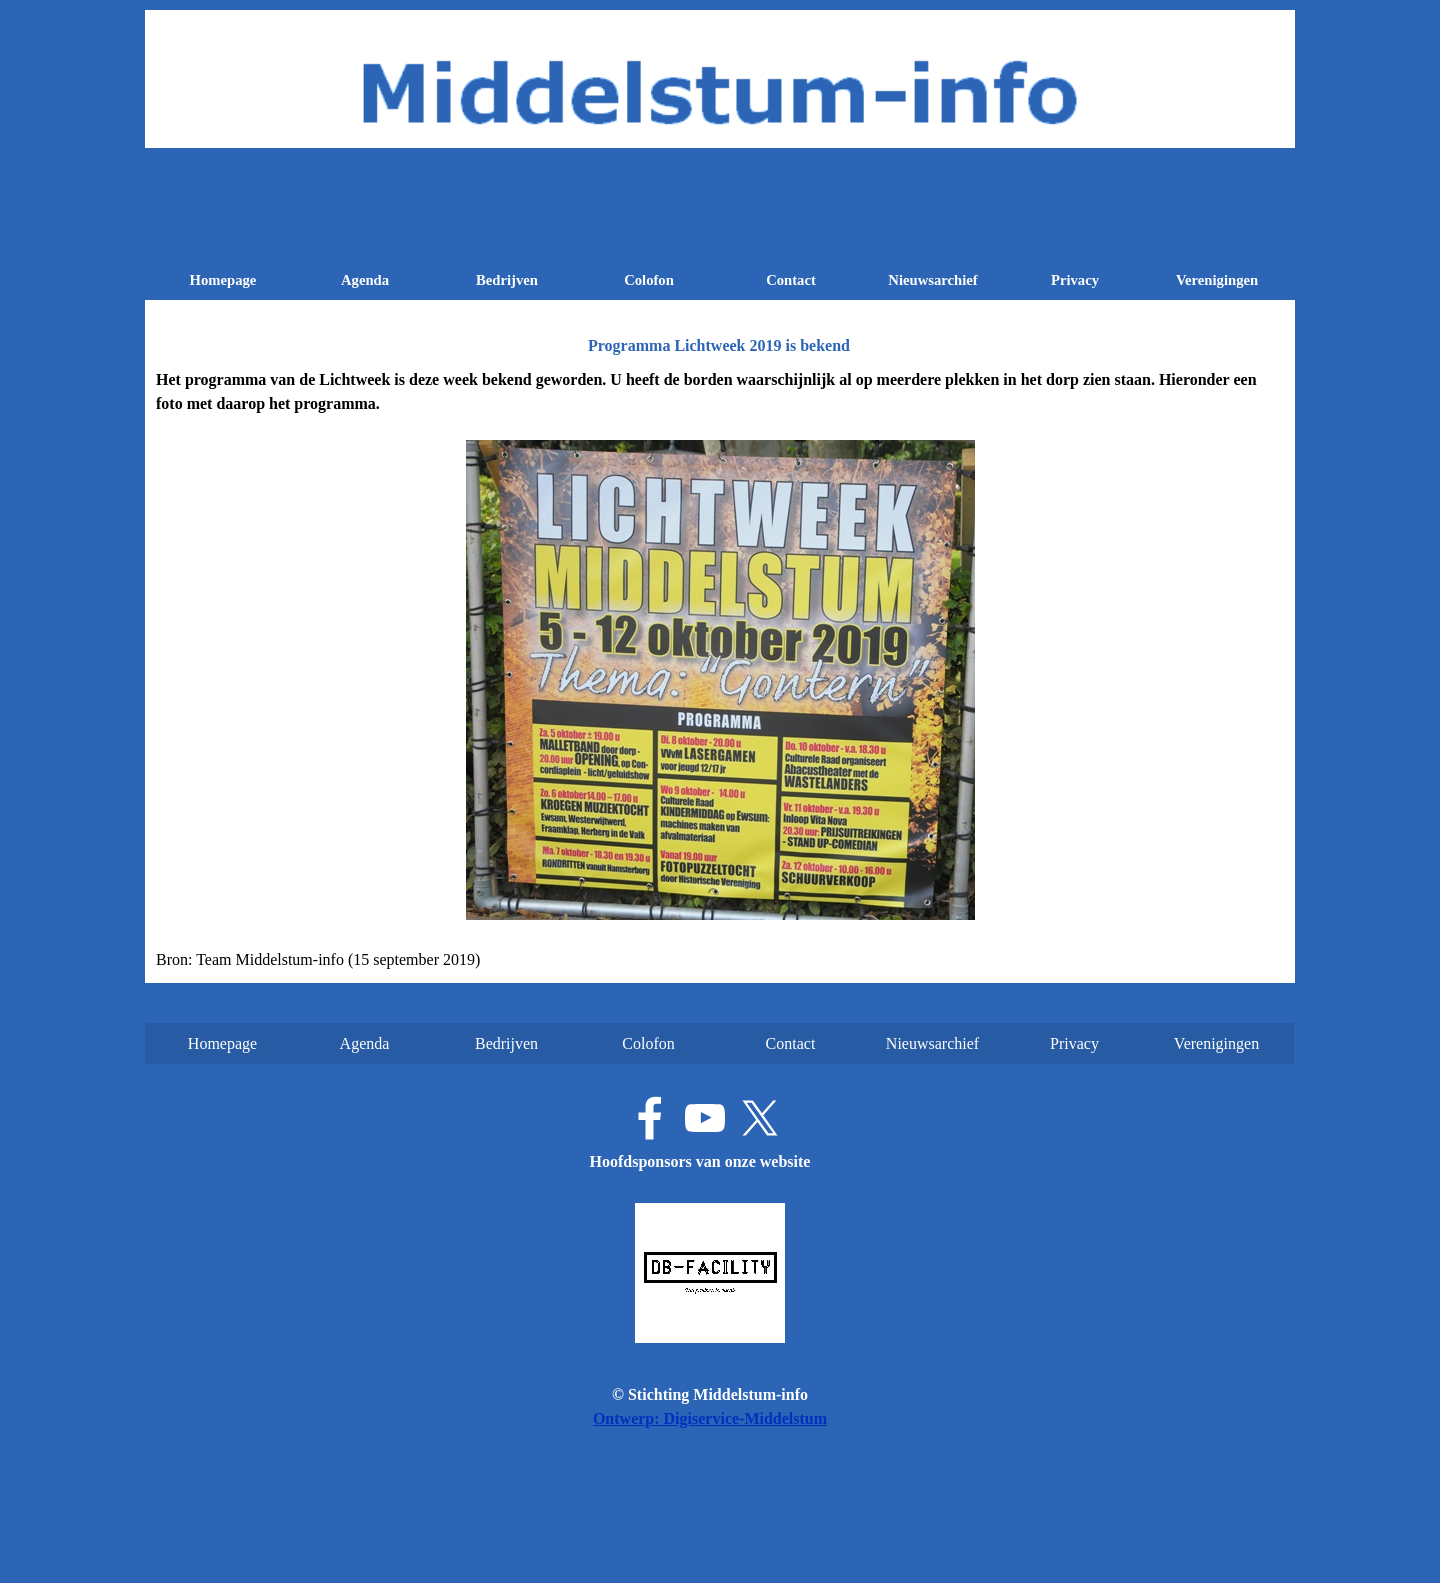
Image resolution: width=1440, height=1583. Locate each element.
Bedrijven (507, 280)
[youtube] (705, 1118)
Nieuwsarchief (932, 280)
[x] (760, 1118)
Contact (791, 280)
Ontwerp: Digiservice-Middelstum (710, 1418)
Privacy (1075, 280)
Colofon (649, 280)
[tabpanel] (720, 670)
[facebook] (650, 1118)
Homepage (223, 280)
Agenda (365, 280)
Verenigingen (1217, 280)
